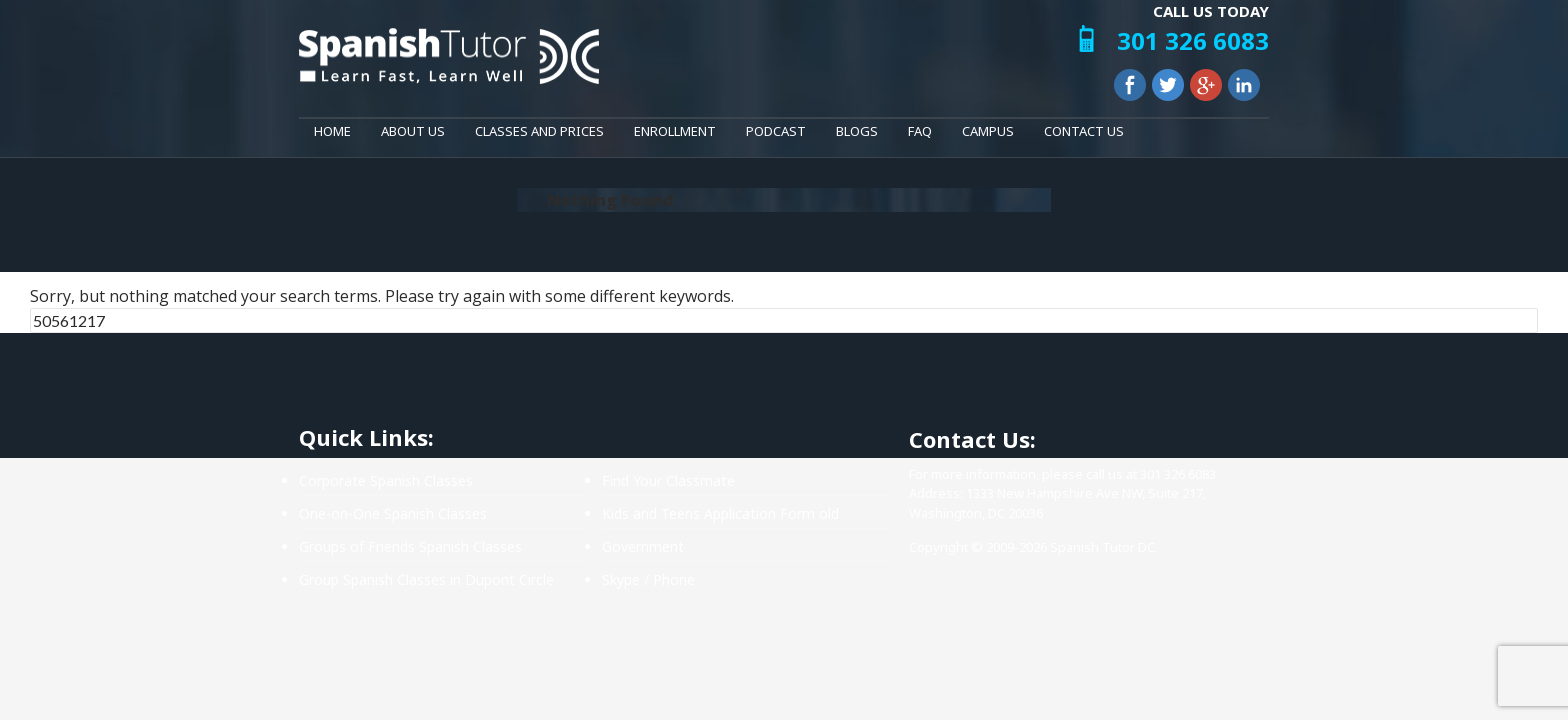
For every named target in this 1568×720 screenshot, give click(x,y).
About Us (413, 131)
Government (643, 546)
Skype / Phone (648, 579)
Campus (988, 131)
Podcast (776, 131)
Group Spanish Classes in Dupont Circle (426, 579)
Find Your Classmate (668, 480)
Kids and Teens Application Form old (720, 513)
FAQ (920, 131)
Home (332, 131)
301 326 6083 (1193, 40)
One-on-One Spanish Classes (393, 513)
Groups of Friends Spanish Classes (410, 546)
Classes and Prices (539, 131)
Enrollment (675, 131)
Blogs (857, 131)
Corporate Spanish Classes (386, 480)
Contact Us (1084, 131)
